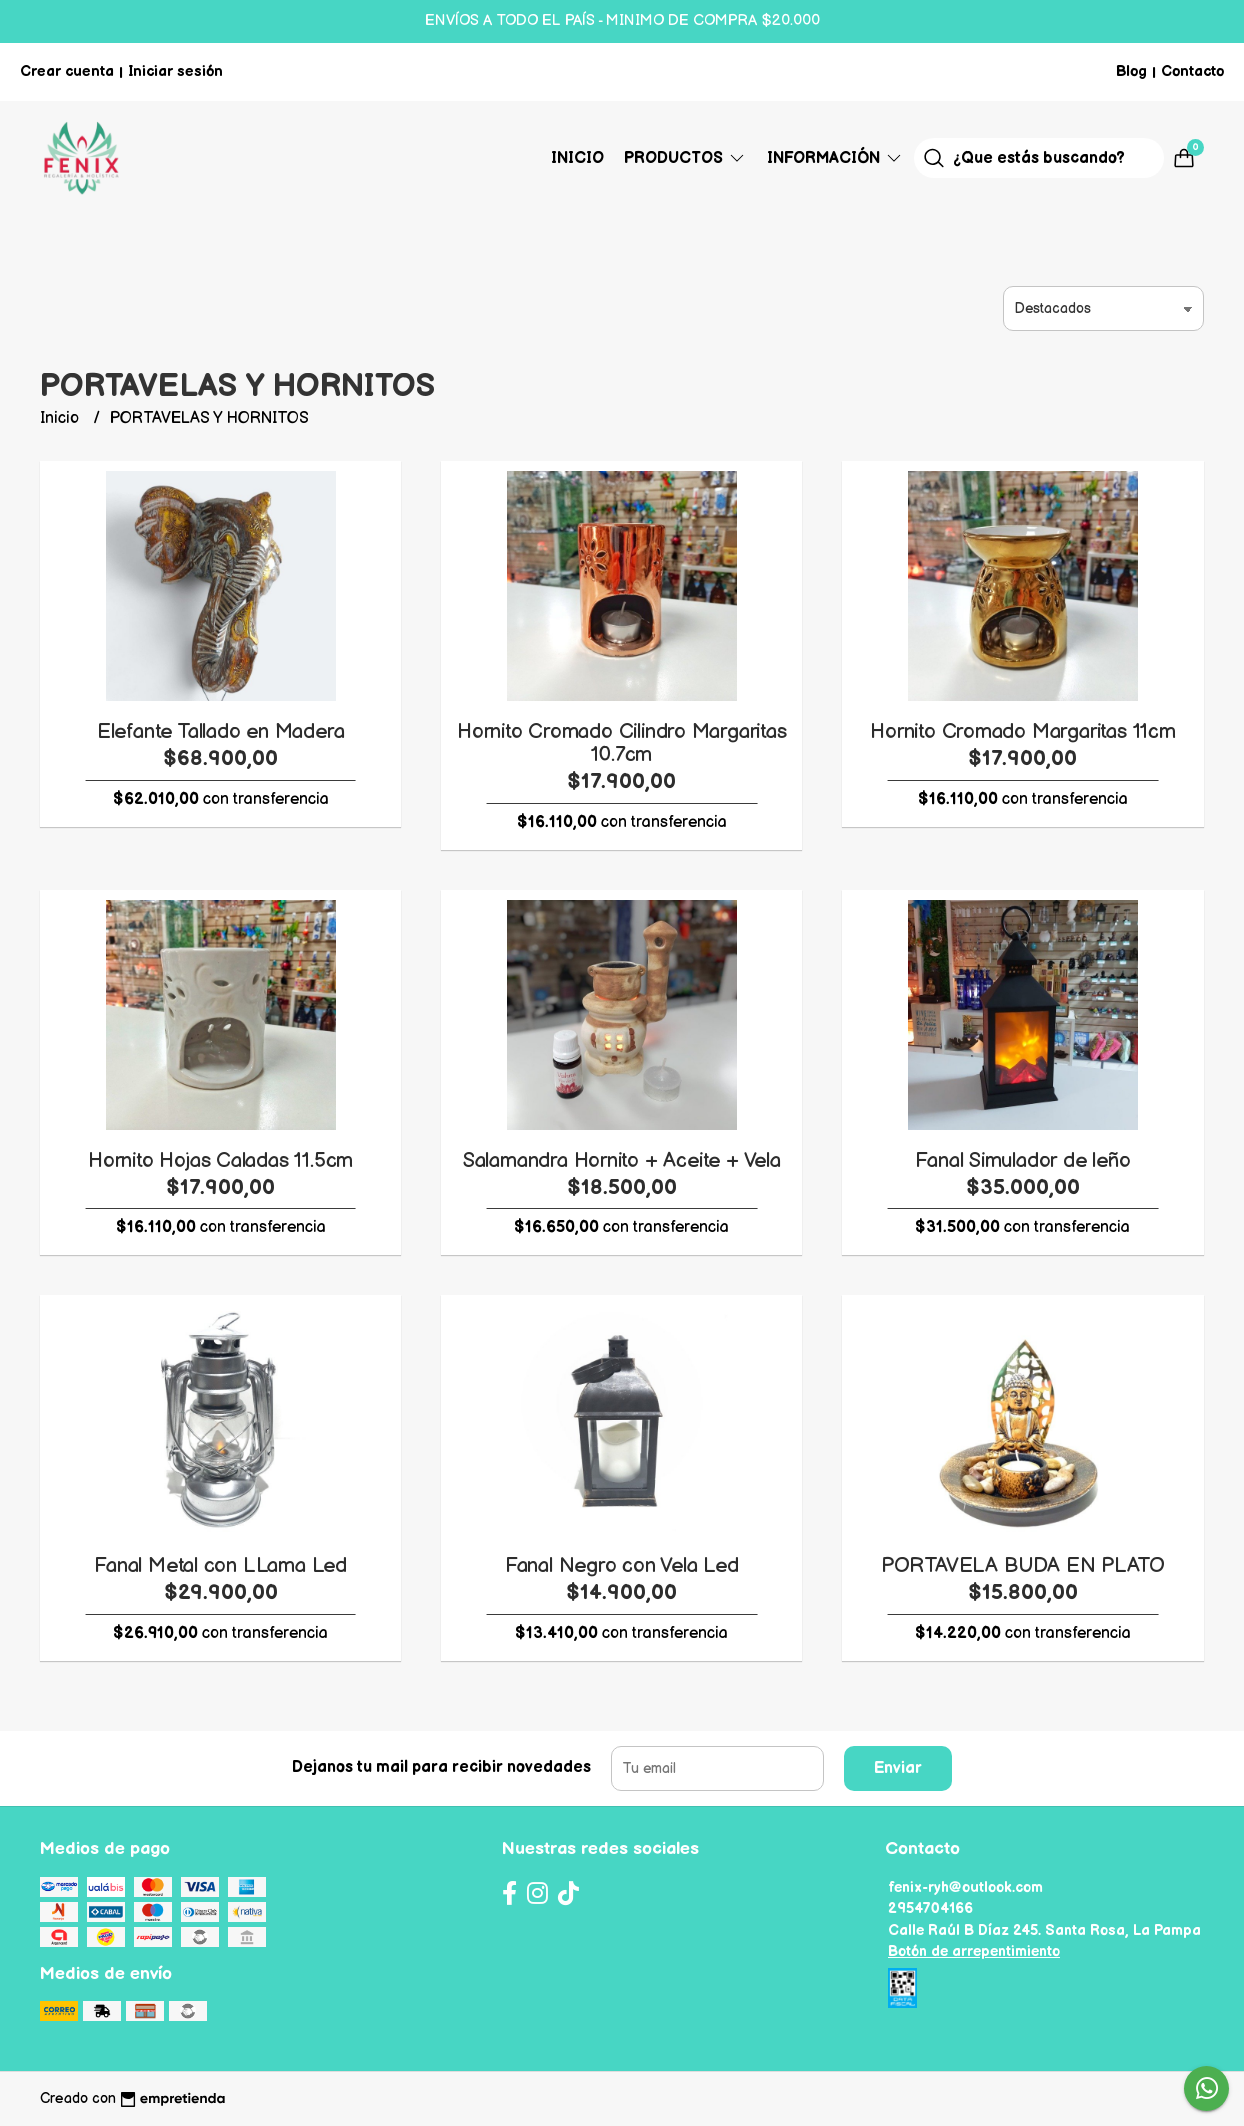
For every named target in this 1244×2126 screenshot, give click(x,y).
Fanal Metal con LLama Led (220, 1565)
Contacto (1192, 71)
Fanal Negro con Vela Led (622, 1565)
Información (835, 158)
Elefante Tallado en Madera (221, 731)
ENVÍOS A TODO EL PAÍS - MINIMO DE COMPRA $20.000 (622, 20)
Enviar (898, 1768)
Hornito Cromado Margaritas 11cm (1023, 731)
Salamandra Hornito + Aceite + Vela (622, 1160)
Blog (1131, 71)
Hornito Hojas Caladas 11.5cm (220, 1160)
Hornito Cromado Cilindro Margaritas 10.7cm (622, 743)
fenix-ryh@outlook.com (965, 1887)
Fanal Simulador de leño (1022, 1160)
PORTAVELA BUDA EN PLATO (1023, 1565)
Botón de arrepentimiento (974, 1951)
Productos (685, 158)
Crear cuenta (67, 71)
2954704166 (930, 1908)
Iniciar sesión (175, 71)
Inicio (577, 158)
